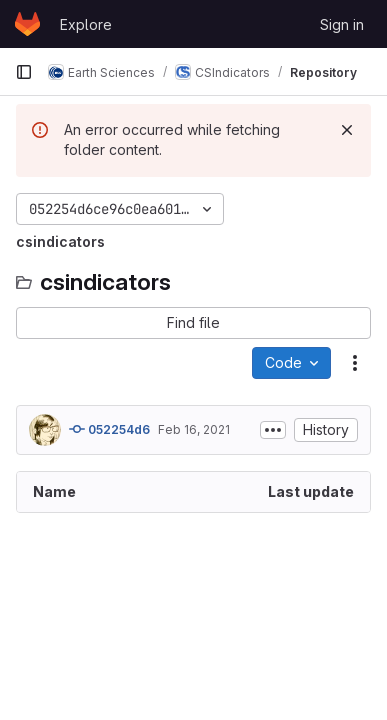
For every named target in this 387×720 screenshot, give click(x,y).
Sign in (342, 24)
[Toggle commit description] (273, 430)
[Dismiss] (347, 130)
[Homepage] (27, 24)
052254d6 (109, 429)
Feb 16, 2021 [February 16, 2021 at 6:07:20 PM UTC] (194, 429)
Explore (86, 24)
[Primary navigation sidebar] (24, 72)
